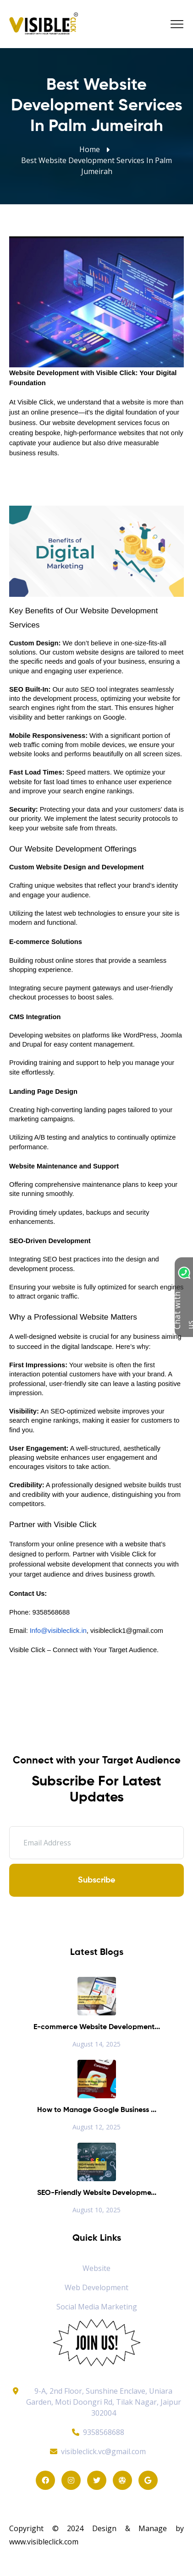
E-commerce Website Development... (96, 2027)
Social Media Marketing (96, 2307)
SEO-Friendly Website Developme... (96, 2193)
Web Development (96, 2287)
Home (89, 149)
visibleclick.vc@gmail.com (96, 2451)
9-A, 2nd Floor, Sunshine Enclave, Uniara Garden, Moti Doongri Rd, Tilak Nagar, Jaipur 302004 (103, 2402)
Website (96, 2268)
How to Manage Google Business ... (96, 2110)
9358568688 (96, 2432)
